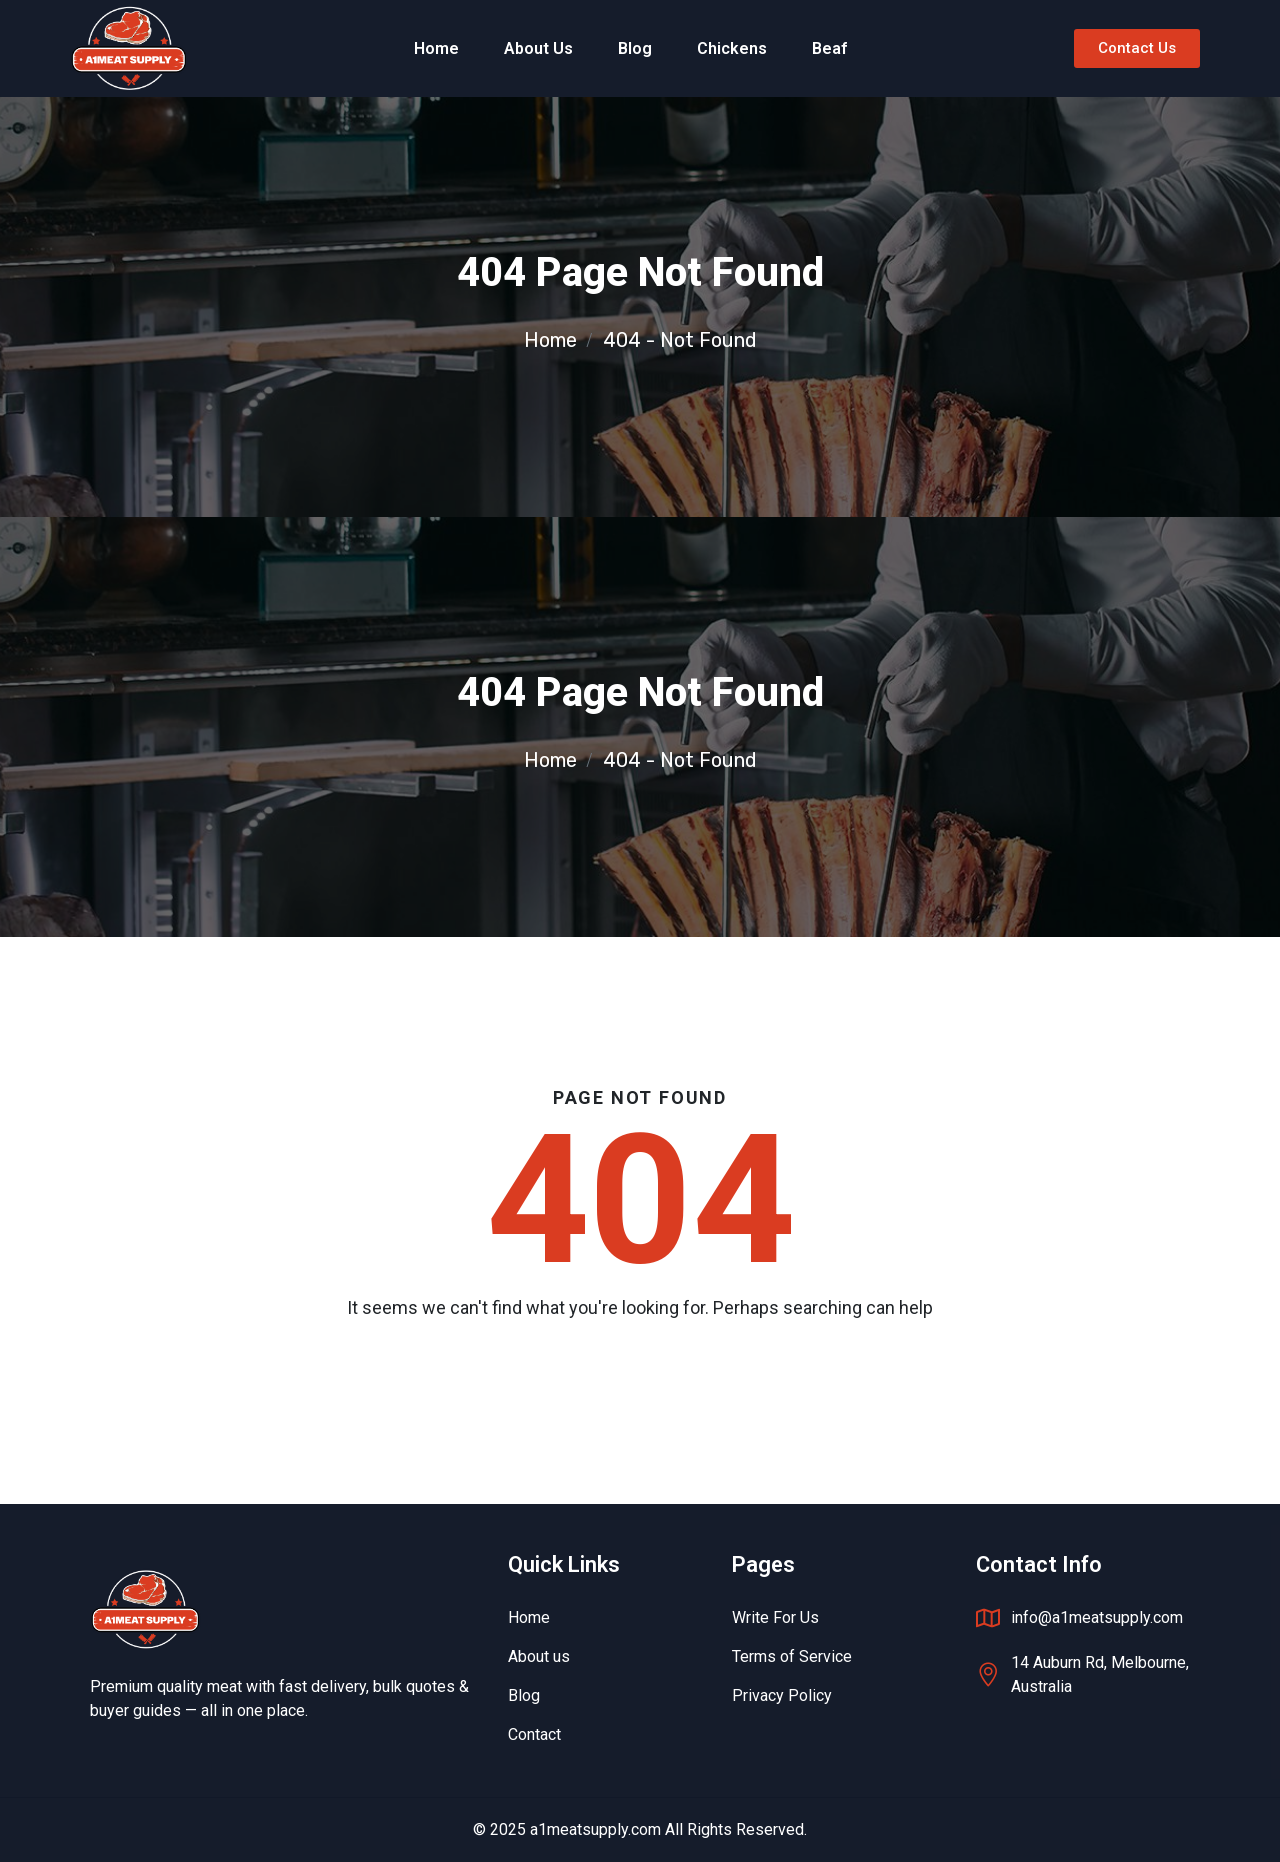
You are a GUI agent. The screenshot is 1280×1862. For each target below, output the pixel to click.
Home (436, 48)
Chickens (732, 48)
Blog (635, 48)
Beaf (829, 48)
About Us (538, 48)
